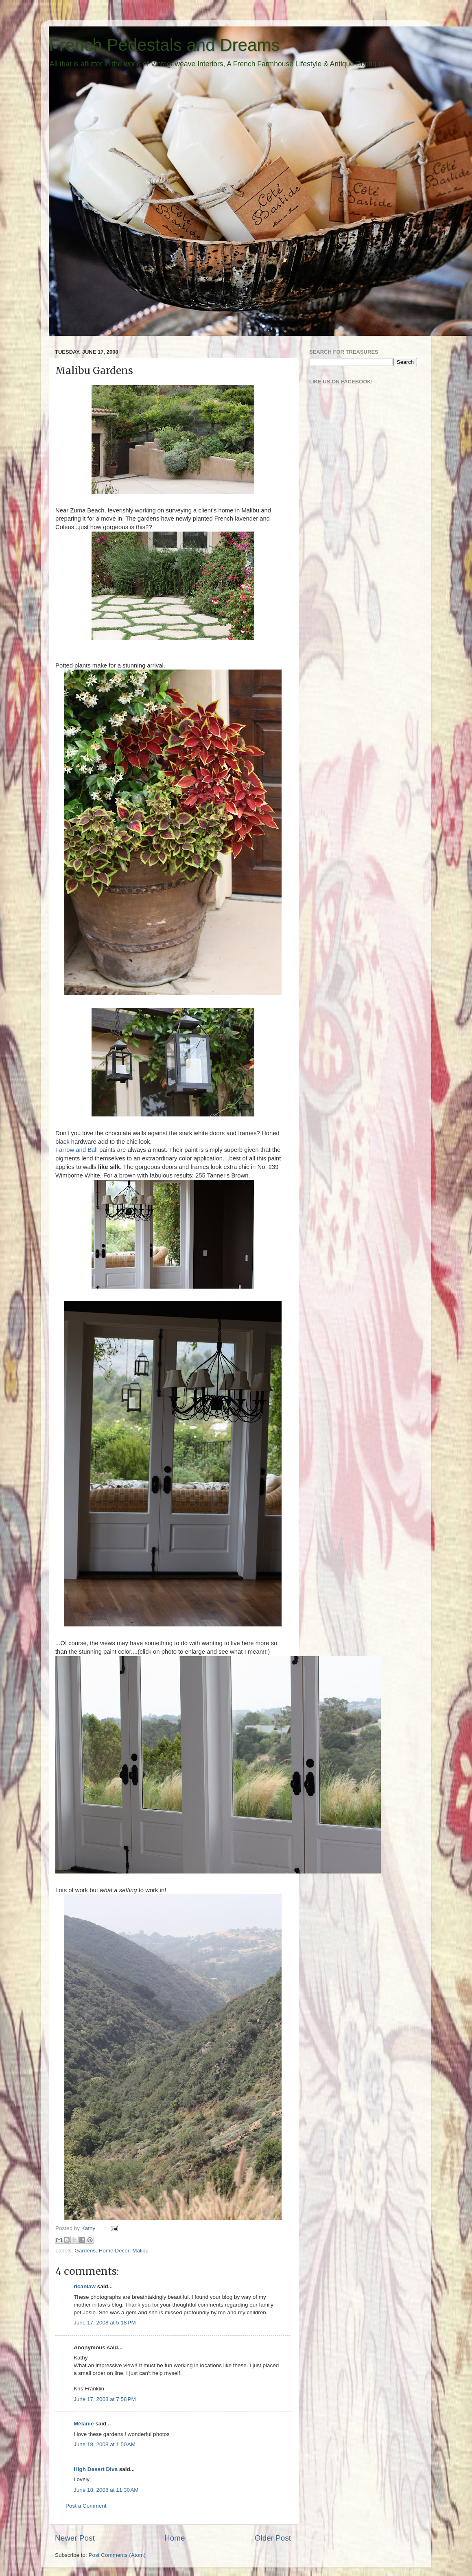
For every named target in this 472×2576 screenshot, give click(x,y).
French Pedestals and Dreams (164, 45)
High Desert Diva (96, 2469)
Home (174, 2538)
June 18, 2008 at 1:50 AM (104, 2444)
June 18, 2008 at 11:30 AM (106, 2490)
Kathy (89, 2228)
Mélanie (84, 2424)
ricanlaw (85, 2286)
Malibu (140, 2251)
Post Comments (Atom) (117, 2555)
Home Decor (114, 2251)
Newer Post (75, 2538)
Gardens (85, 2251)
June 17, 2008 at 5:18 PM (105, 2323)
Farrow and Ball (77, 1150)
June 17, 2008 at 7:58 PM (105, 2399)
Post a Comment (86, 2506)
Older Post (273, 2538)
